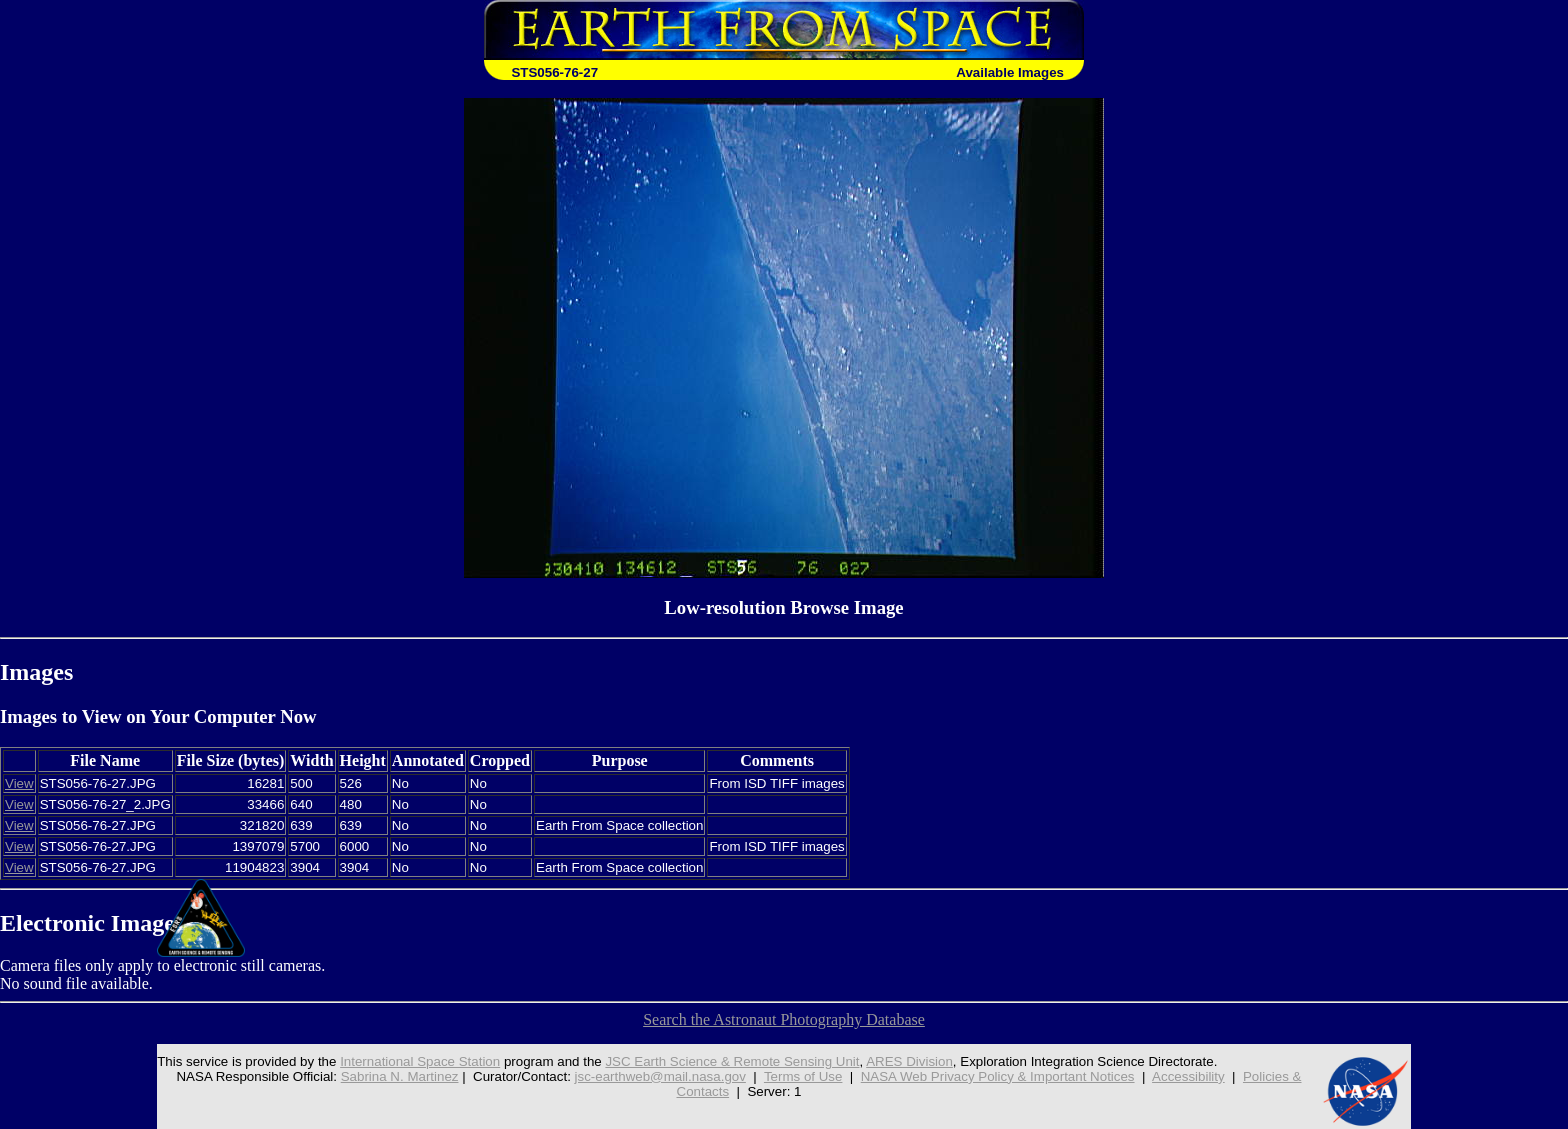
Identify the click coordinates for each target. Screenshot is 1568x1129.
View (19, 783)
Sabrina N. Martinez (400, 1076)
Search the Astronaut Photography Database (784, 1019)
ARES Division (909, 1061)
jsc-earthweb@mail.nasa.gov (660, 1076)
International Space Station (420, 1061)
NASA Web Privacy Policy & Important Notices (998, 1076)
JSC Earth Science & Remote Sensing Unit (732, 1061)
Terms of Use (803, 1076)
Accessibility (1188, 1076)
